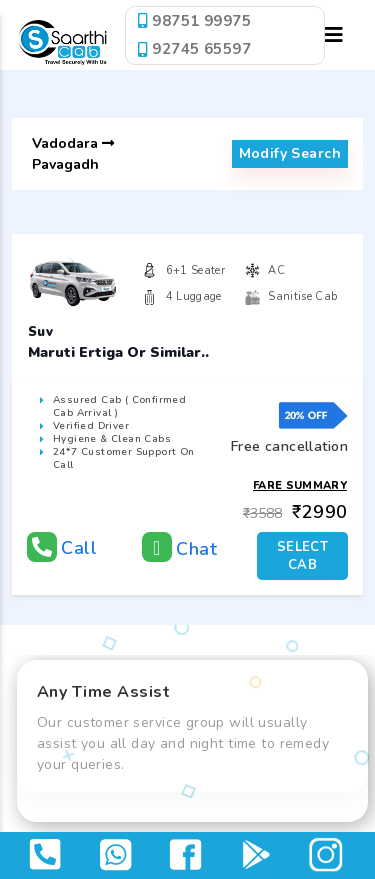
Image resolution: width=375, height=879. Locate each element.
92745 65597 (194, 49)
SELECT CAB (302, 556)
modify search (290, 153)
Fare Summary (300, 485)
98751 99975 (194, 21)
